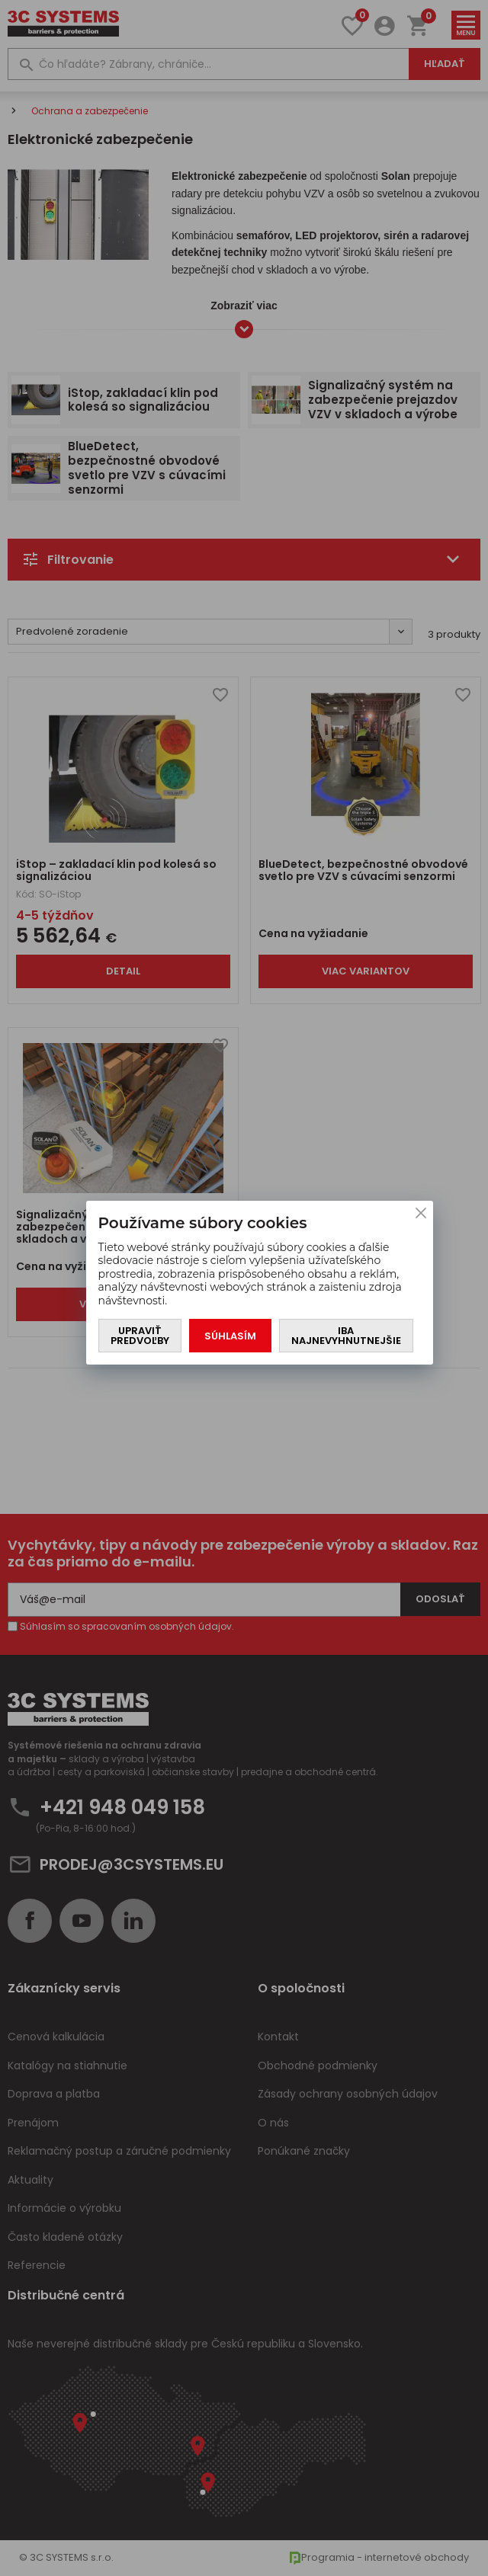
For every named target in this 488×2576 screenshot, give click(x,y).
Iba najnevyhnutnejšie (346, 1335)
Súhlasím (230, 1336)
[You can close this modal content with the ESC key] (244, 1288)
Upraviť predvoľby (140, 1335)
